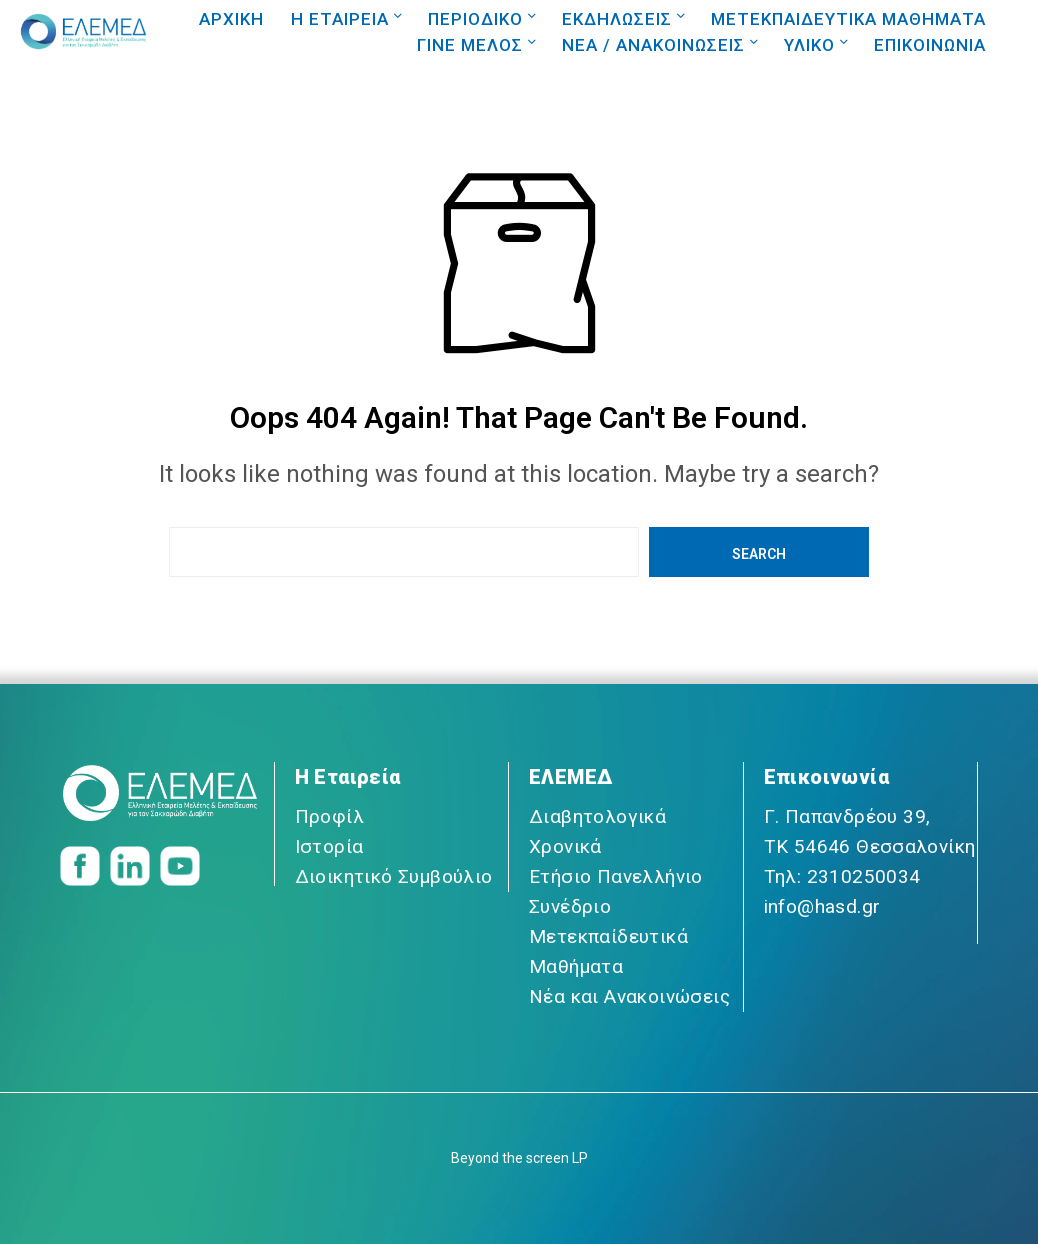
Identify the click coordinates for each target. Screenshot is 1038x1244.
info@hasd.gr (822, 906)
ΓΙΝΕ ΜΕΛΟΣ (470, 45)
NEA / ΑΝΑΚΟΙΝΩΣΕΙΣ (653, 45)
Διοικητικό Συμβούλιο (394, 876)
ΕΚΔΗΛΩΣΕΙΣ (617, 19)
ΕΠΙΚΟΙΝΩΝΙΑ (930, 45)
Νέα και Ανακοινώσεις (629, 996)
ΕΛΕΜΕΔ (570, 777)
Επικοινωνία (826, 777)
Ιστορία (329, 846)
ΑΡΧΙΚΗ (231, 19)
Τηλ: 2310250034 (842, 876)
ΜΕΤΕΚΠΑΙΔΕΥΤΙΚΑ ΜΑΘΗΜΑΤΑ (848, 19)
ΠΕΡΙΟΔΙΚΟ (475, 19)
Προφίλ (329, 816)
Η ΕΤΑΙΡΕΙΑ (340, 19)
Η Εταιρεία (348, 777)
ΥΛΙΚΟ (809, 45)
